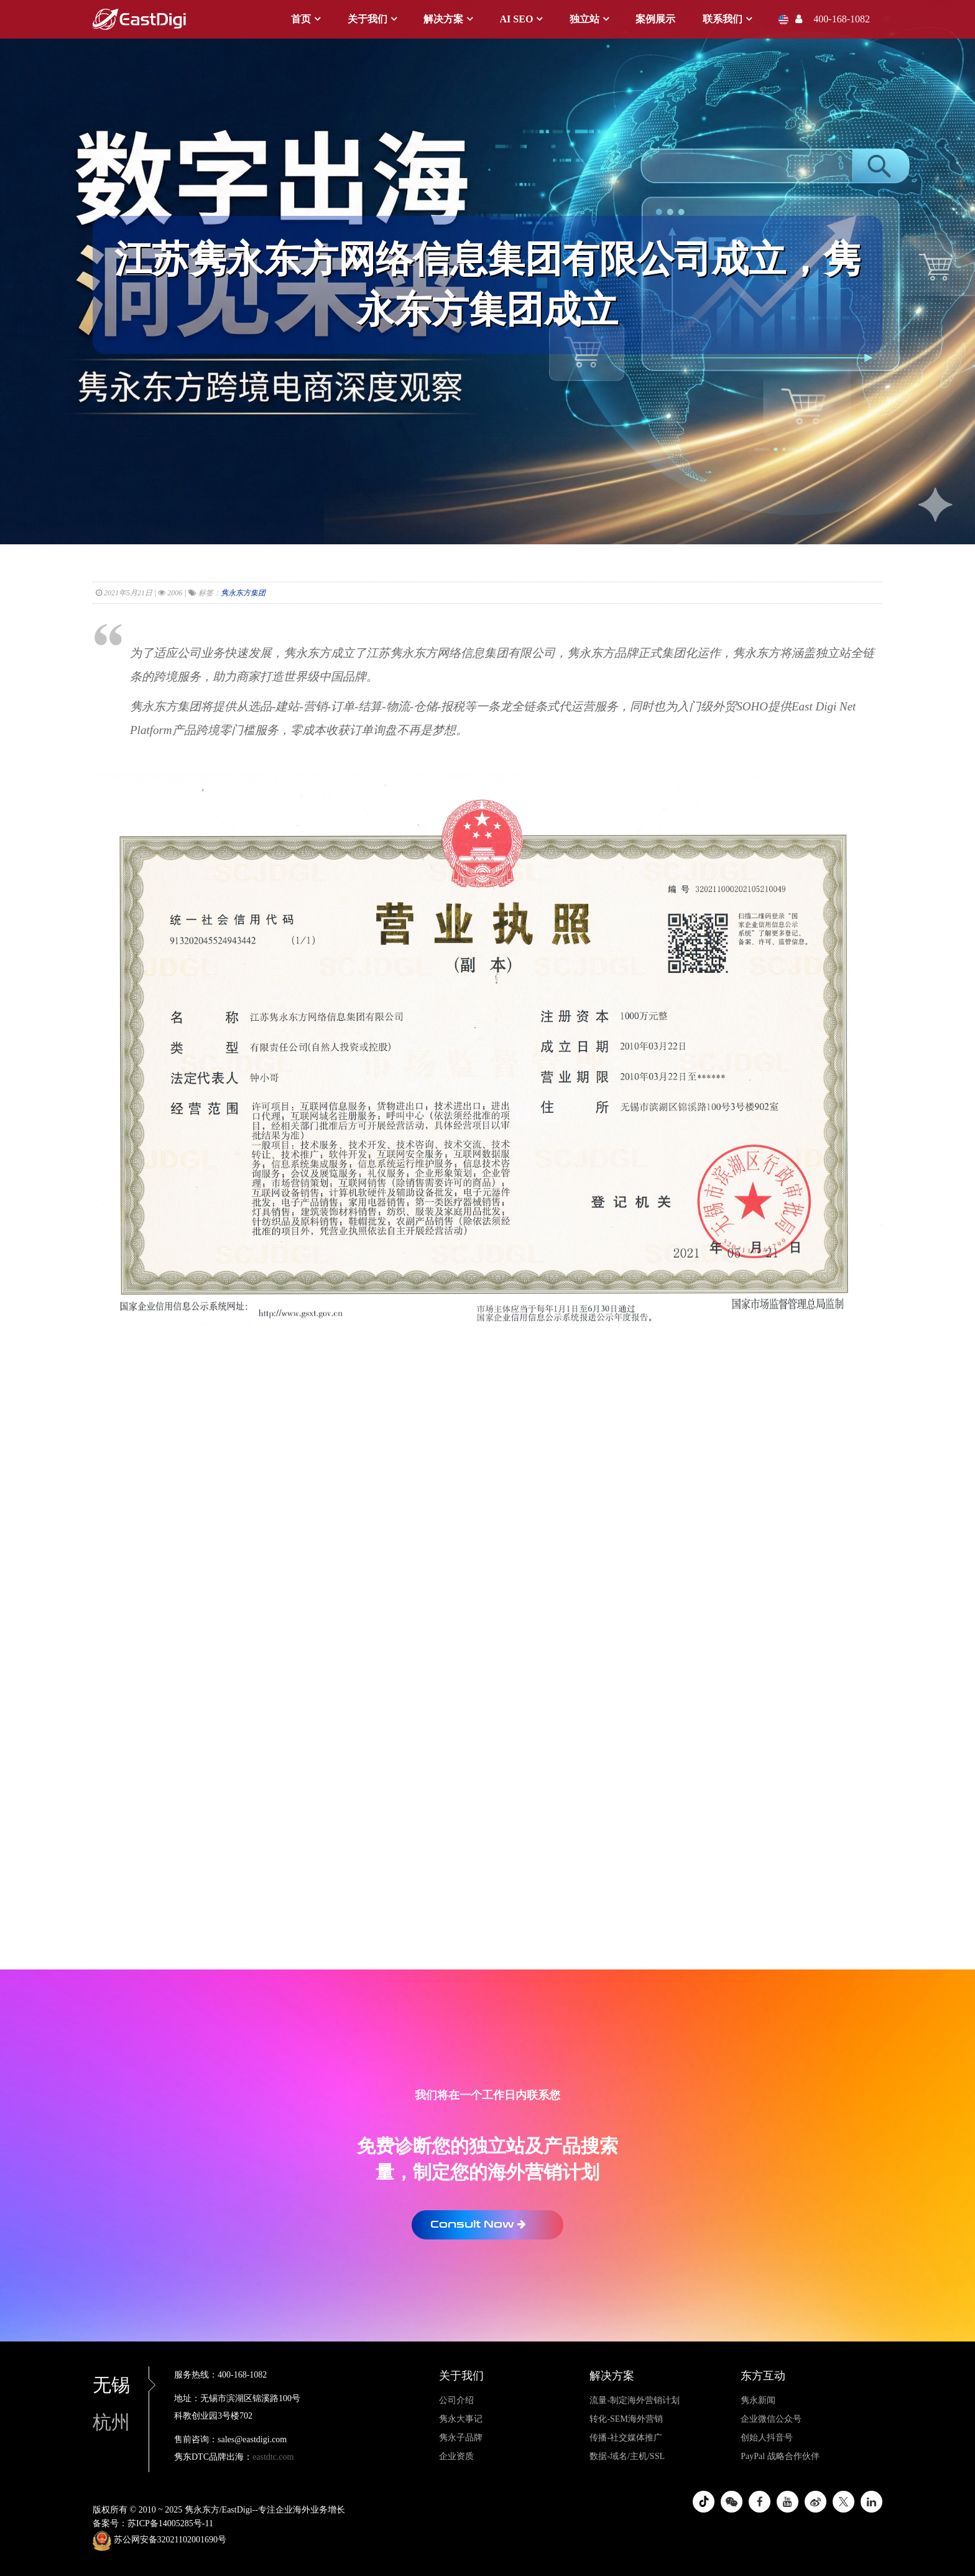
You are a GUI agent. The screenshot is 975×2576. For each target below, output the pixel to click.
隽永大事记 (461, 2419)
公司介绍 (456, 2400)
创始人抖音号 (767, 2437)
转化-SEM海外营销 (625, 2419)
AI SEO (517, 19)
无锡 (121, 2384)
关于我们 (367, 19)
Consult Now (478, 2224)
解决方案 (443, 19)
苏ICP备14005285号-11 (170, 2523)
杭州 (111, 2422)
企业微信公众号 (771, 2419)
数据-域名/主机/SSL (627, 2456)
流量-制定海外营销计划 (634, 2400)
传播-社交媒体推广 (625, 2437)
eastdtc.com (272, 2457)
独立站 (584, 19)
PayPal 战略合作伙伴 (780, 2456)
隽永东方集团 (243, 592)
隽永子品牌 (461, 2437)
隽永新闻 (758, 2400)
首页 (301, 19)
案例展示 (655, 19)
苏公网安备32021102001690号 (159, 2540)
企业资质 (456, 2456)
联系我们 (722, 19)
